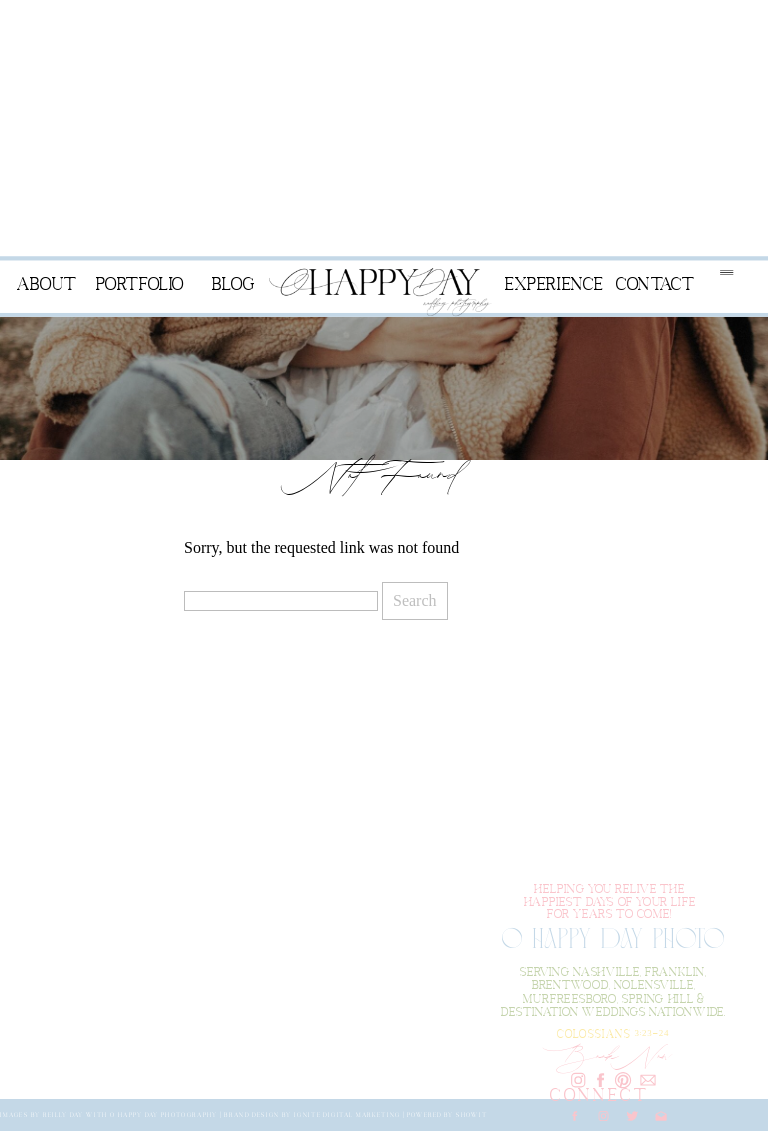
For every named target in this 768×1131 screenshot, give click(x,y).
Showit (471, 1114)
